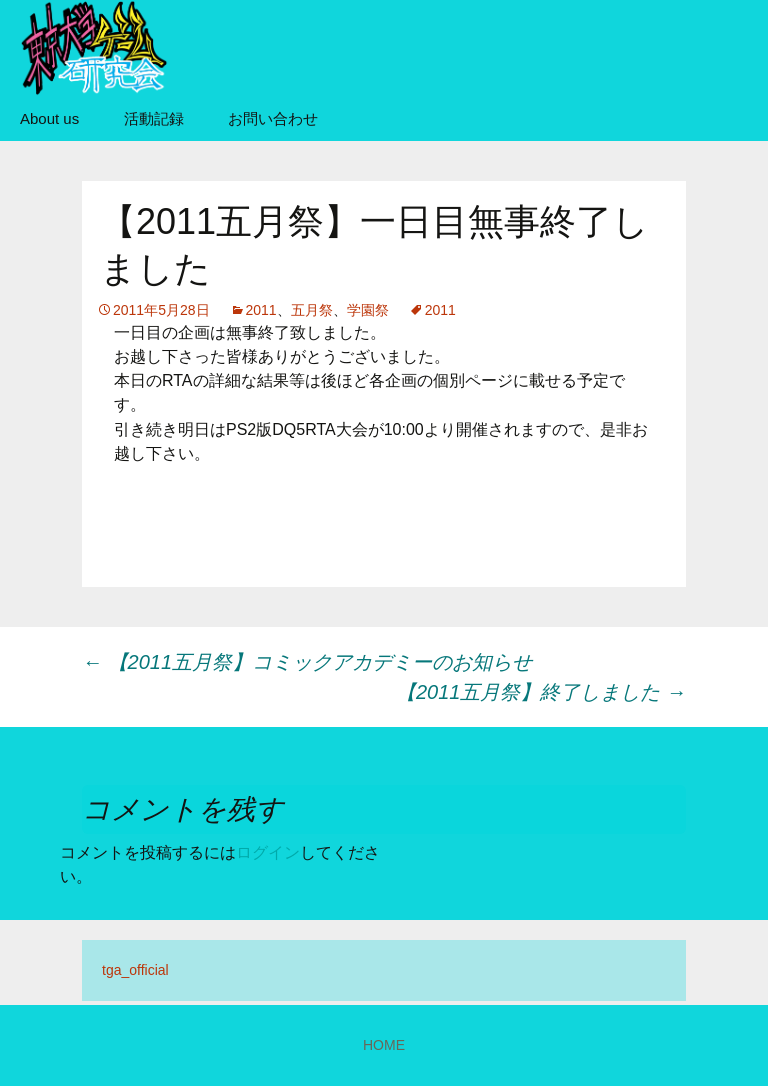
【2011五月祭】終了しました (541, 692)
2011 (261, 310)
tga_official (135, 970)
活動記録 (154, 118)
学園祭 (368, 310)
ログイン (268, 852)
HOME (384, 1045)
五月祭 (312, 310)
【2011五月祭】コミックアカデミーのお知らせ (307, 662)
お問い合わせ (273, 118)
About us (49, 118)
